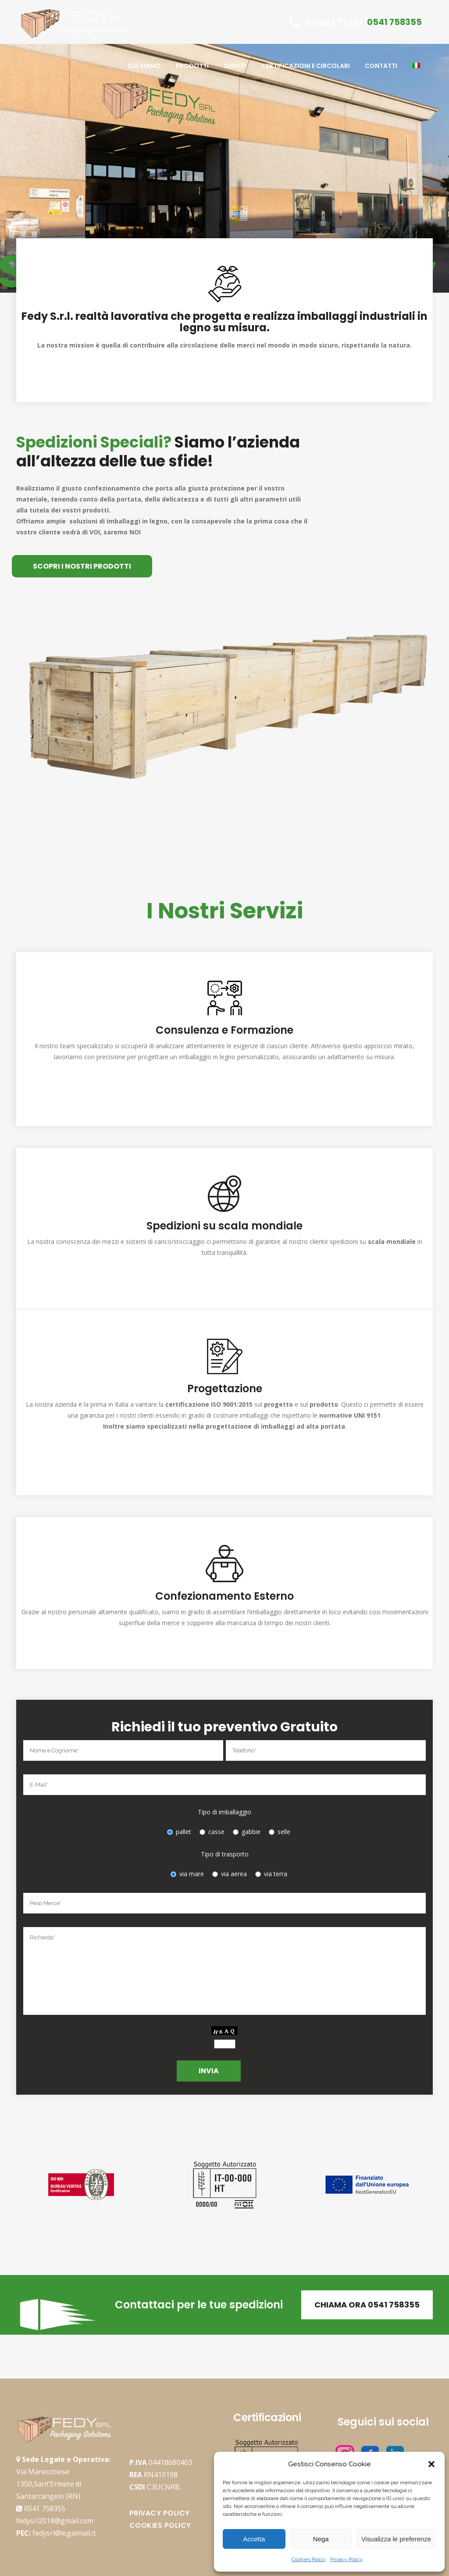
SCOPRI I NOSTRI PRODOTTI (82, 566)
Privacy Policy (346, 2559)
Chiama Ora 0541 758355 (367, 2304)
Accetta (254, 2539)
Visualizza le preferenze (396, 2539)
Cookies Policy (309, 2559)
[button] (431, 2464)
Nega (321, 2539)
